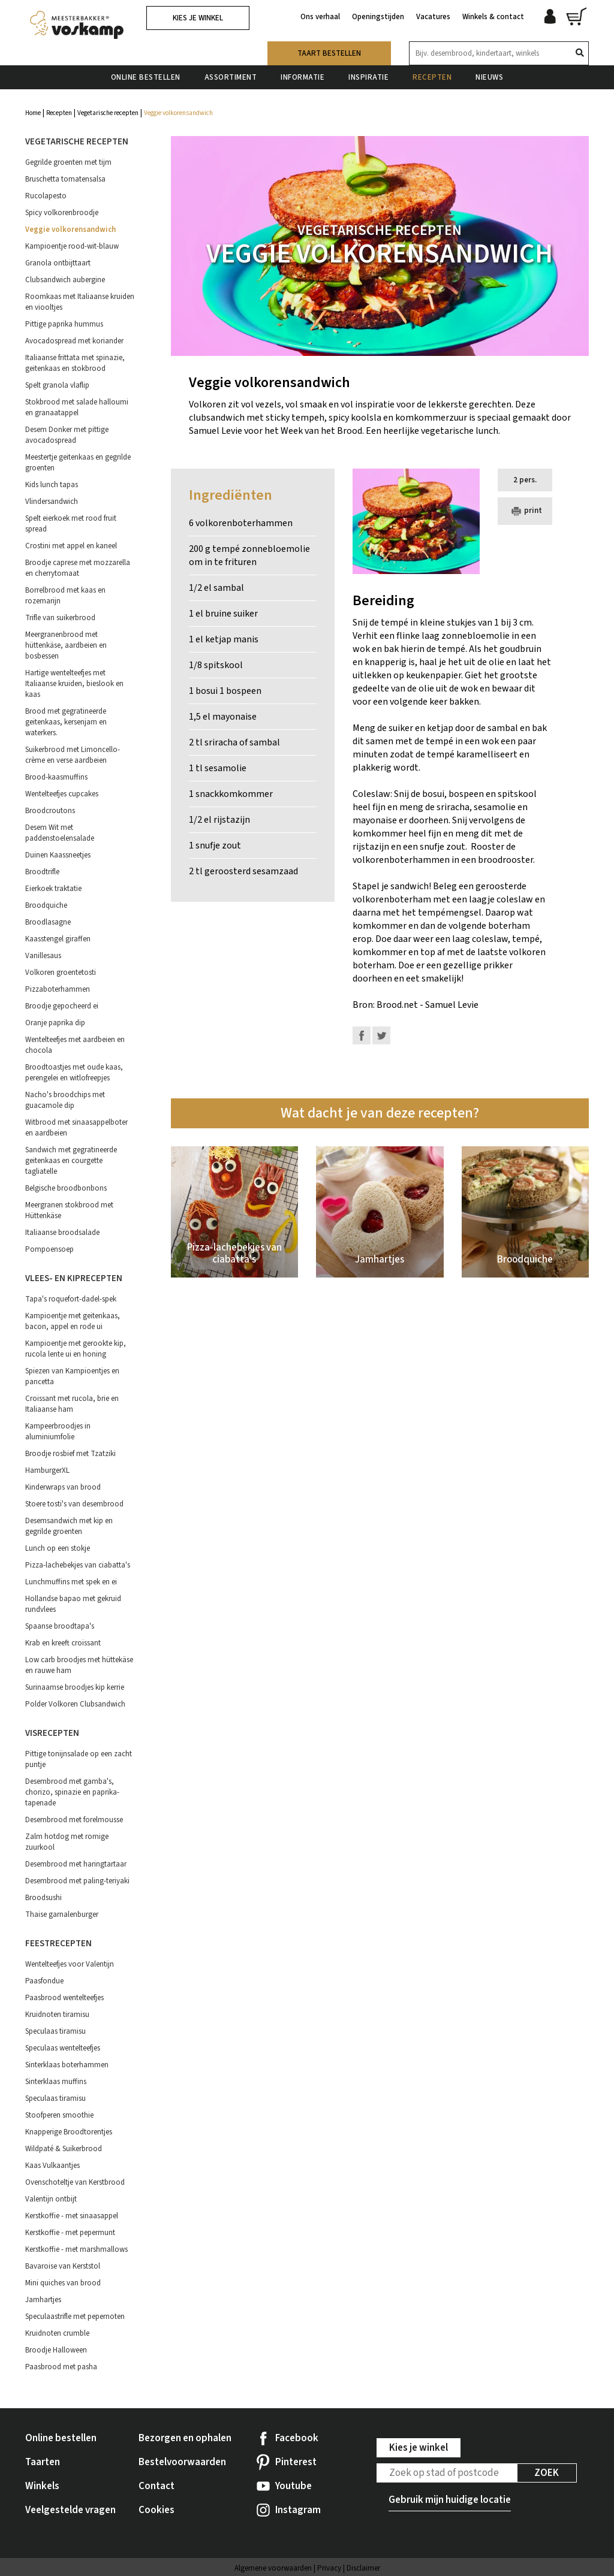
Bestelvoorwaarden (182, 2462)
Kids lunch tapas (51, 484)
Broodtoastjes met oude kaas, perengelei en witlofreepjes (74, 1072)
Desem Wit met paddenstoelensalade (59, 833)
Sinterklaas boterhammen (67, 2064)
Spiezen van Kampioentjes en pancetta (72, 1376)
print (525, 511)
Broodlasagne (48, 922)
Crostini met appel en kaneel (71, 545)
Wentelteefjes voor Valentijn (69, 1964)
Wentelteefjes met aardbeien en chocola (75, 1045)
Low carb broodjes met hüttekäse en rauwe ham (79, 1665)
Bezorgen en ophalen (185, 2438)
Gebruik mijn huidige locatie (450, 2500)
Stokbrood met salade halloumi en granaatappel (76, 407)
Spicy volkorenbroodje (61, 212)
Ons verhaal (320, 16)
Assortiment (230, 77)
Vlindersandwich (51, 501)
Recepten (432, 77)
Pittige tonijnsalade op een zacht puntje (78, 1759)
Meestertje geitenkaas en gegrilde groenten (78, 462)
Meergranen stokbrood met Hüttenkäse (69, 1210)
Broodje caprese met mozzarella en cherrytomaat (77, 568)
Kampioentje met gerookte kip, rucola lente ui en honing (75, 1349)
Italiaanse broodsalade (62, 1232)
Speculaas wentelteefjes (62, 2048)
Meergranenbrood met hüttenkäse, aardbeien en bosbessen (66, 645)
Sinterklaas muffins (55, 2081)
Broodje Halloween (56, 2350)
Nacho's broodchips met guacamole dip (65, 1100)
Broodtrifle (42, 871)
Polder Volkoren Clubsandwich (75, 1704)
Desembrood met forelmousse (74, 1819)
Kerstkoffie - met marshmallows (76, 2249)
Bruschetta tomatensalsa (65, 179)
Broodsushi (43, 1897)
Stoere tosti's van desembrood (74, 1504)
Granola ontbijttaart (58, 263)
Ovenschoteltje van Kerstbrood (75, 2182)
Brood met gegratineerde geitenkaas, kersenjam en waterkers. (66, 722)
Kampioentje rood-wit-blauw (72, 246)
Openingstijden (378, 16)
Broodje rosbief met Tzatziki (70, 1453)
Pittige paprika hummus (64, 324)
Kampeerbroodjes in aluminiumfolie (58, 1431)
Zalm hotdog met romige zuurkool (67, 1842)
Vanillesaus (43, 955)
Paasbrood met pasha (61, 2366)
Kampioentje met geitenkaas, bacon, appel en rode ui (72, 1321)
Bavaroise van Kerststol (62, 2266)
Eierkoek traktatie (53, 888)
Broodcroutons (50, 810)
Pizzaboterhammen (57, 989)
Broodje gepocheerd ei (61, 1006)
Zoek (546, 2473)
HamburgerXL (47, 1470)
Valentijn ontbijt (51, 2199)
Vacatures (433, 16)
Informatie (302, 77)
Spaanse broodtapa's (59, 1626)
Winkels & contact (493, 16)
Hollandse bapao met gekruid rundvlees (73, 1604)
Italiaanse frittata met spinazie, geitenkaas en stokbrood (75, 363)
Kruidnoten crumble (57, 2333)
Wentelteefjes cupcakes (61, 794)
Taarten (42, 2462)
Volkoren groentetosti (60, 972)
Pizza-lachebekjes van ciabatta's (77, 1565)
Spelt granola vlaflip (57, 385)
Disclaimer (363, 2568)
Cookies (156, 2510)
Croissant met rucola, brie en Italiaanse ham (72, 1404)
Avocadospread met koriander (74, 341)
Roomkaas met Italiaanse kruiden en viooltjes (79, 302)
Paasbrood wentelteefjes (64, 1997)
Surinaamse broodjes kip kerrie (74, 1687)
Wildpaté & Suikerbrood (63, 2148)
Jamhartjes (43, 2299)
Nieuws (489, 77)
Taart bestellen (329, 53)
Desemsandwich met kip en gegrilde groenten (69, 1526)
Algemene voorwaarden (273, 2568)
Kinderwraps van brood (63, 1487)
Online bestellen (145, 77)
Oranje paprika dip (55, 1022)
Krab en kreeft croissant (63, 1643)
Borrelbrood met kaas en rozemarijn (65, 595)
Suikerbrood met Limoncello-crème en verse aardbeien (72, 755)
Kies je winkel (198, 18)
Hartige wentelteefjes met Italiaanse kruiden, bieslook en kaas (74, 684)
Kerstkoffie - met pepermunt (70, 2232)
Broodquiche (46, 905)
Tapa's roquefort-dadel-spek (70, 1299)
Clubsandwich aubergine (65, 279)
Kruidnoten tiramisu (57, 2014)
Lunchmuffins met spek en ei (71, 1582)
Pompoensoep (49, 1249)
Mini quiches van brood (63, 2283)
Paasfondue (44, 1981)
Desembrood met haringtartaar (76, 1864)
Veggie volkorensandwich (70, 229)
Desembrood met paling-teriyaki (77, 1881)
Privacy (329, 2568)
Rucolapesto (46, 196)
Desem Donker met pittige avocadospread (67, 435)
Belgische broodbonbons (66, 1188)
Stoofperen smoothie (59, 2115)
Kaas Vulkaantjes (52, 2165)
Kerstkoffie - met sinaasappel (71, 2215)
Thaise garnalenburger (61, 1914)
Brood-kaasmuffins (56, 777)
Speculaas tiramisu (55, 2031)
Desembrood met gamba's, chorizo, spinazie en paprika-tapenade (72, 1792)
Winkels (42, 2486)
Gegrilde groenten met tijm (68, 162)
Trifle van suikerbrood (60, 617)
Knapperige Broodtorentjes (68, 2132)
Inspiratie (368, 77)
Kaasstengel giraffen (58, 939)
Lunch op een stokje (57, 1548)
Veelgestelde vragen (70, 2510)
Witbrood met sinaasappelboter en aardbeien (76, 1127)
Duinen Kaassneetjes (58, 855)
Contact (156, 2486)
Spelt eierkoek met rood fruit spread (70, 523)
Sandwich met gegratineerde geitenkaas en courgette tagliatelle (71, 1160)
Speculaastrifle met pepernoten (75, 2316)
